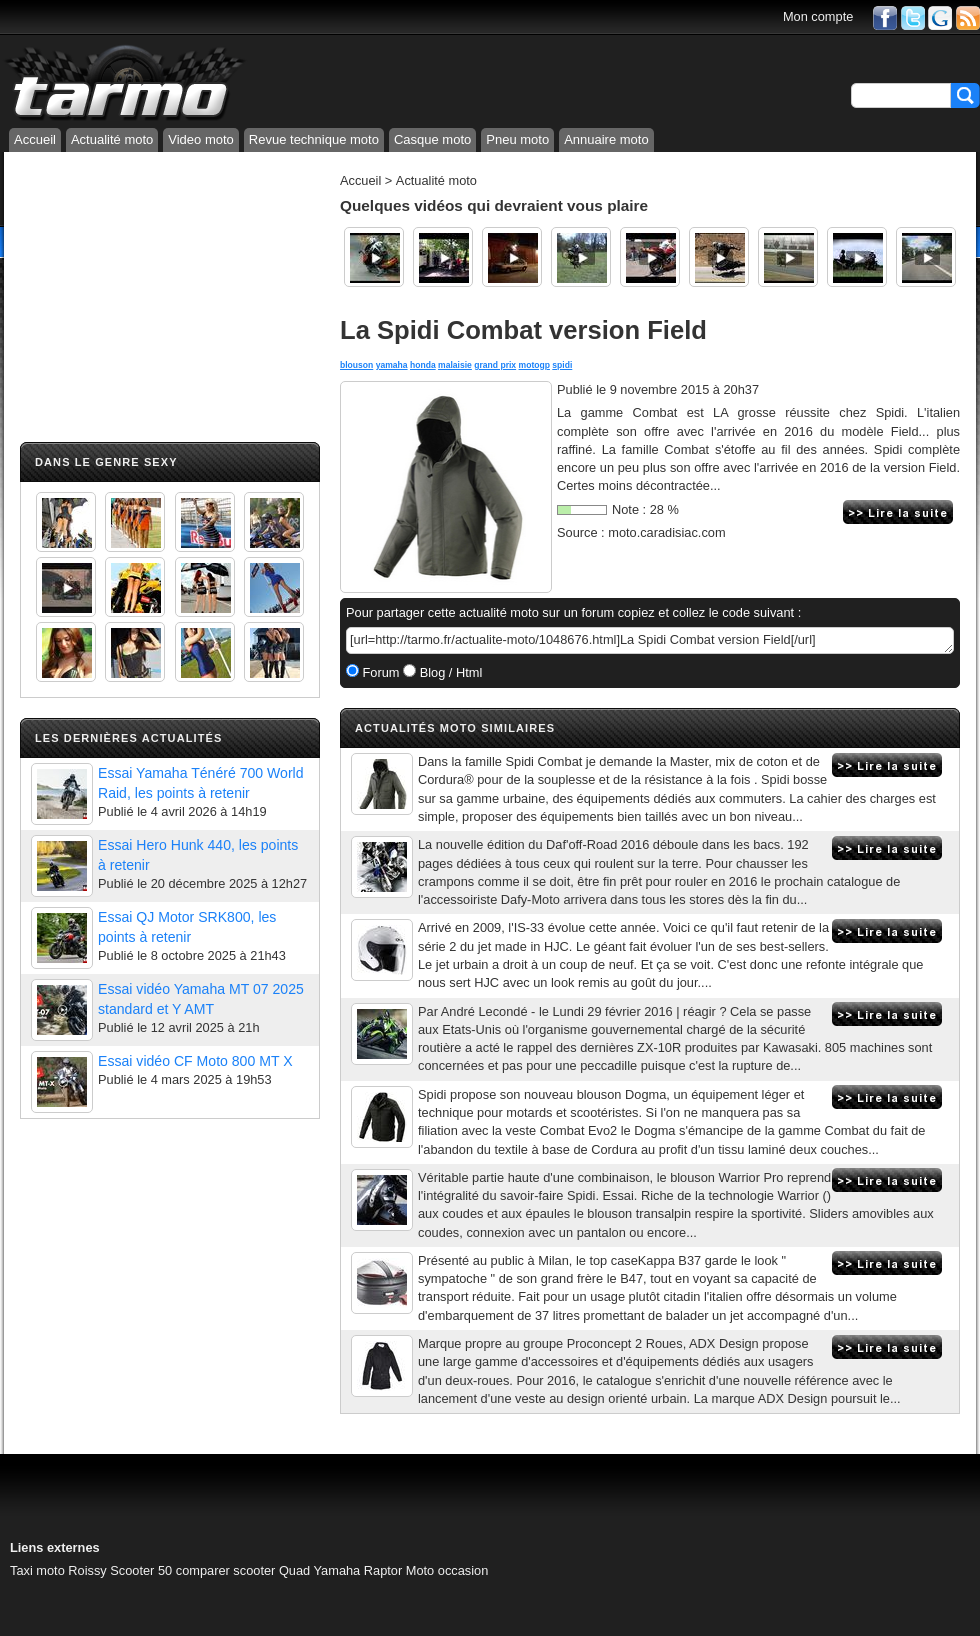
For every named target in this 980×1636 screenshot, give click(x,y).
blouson (356, 365)
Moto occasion (447, 1570)
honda (423, 365)
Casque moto (432, 139)
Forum (379, 672)
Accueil (35, 139)
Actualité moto (112, 139)
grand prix (495, 365)
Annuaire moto (606, 139)
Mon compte (818, 16)
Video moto (201, 139)
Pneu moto (517, 139)
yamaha (392, 365)
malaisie (455, 365)
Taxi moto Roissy (58, 1570)
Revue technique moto (314, 139)
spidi (562, 365)
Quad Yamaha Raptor (340, 1570)
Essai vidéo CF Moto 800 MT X (195, 1061)
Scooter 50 (141, 1570)
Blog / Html (449, 672)
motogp (534, 365)
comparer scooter (226, 1570)
